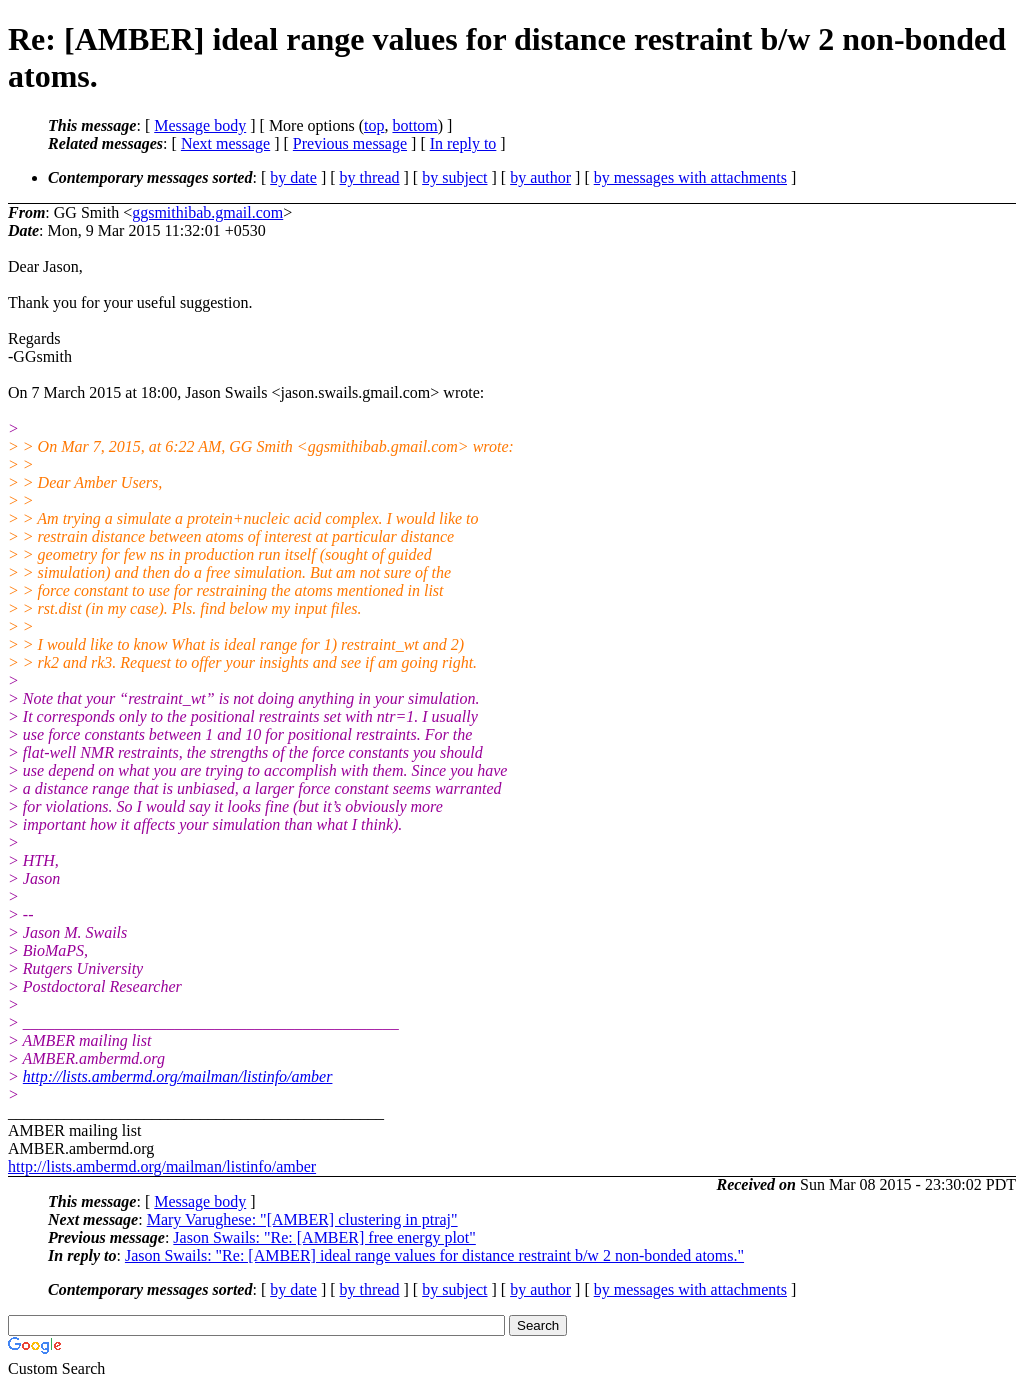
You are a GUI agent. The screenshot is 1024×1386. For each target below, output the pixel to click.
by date (293, 177)
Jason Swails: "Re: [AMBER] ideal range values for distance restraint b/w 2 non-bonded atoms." (434, 1255)
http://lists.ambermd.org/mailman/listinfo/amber (178, 1076)
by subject (454, 177)
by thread (370, 177)
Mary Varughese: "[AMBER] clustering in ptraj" (302, 1219)
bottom (414, 125)
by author (540, 177)
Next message (225, 143)
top (374, 125)
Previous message (350, 143)
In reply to (463, 143)
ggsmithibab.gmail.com (207, 212)
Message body (200, 125)
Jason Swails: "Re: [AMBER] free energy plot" (324, 1237)
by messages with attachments (690, 177)
